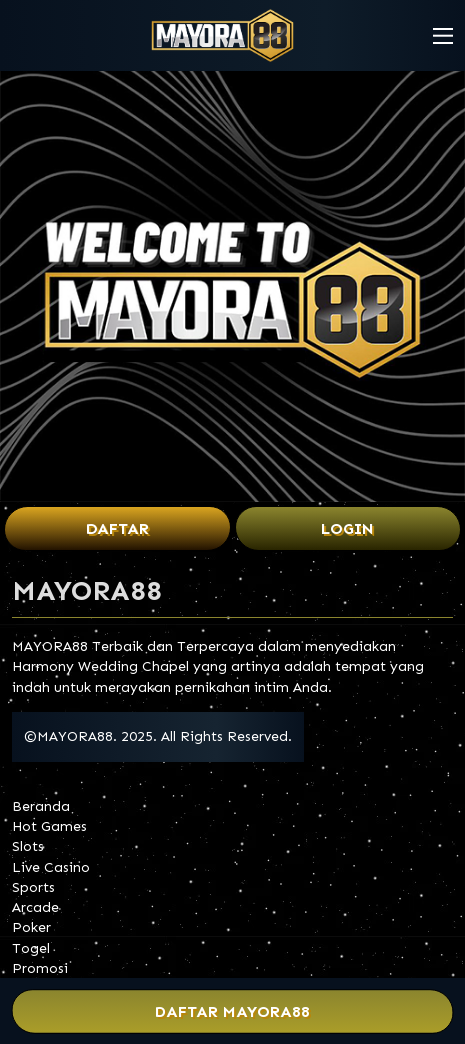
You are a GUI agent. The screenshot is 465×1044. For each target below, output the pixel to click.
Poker (31, 927)
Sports (33, 887)
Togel (31, 948)
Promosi (40, 968)
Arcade (35, 907)
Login (347, 528)
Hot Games (49, 826)
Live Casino (51, 867)
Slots (28, 846)
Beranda (41, 806)
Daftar (117, 528)
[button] (443, 36)
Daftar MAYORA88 (232, 1011)
